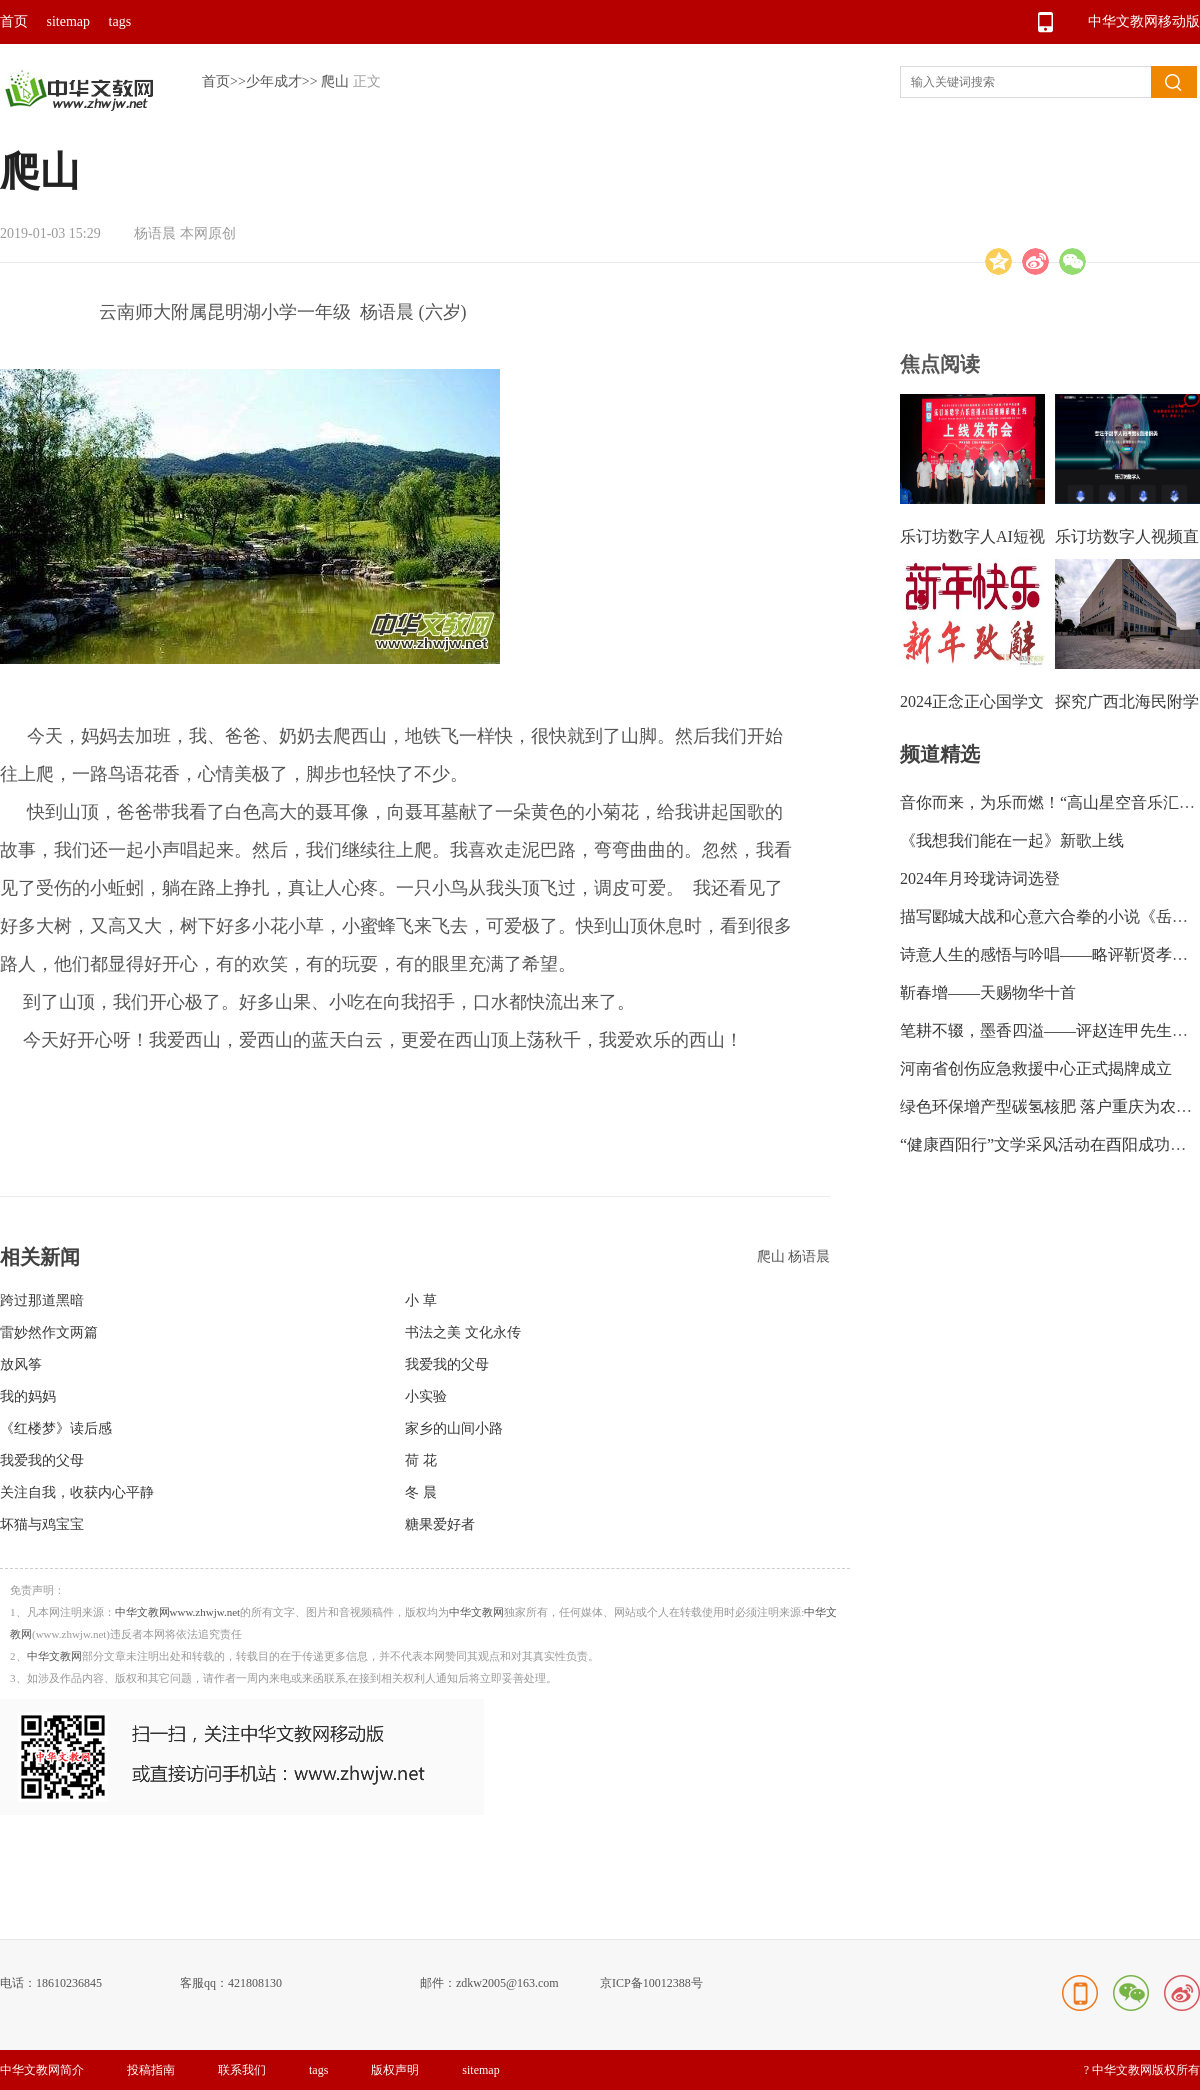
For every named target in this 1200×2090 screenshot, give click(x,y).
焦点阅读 (940, 364)
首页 (14, 21)
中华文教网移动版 (1144, 21)
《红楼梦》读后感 (56, 1428)
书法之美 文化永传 (463, 1332)
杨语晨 (809, 1256)
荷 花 (421, 1460)
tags (120, 21)
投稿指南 (151, 2070)
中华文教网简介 (42, 2070)
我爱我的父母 (447, 1364)
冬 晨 (421, 1492)
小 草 (421, 1300)
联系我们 (242, 2070)
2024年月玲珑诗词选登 (980, 878)
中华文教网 (476, 1612)
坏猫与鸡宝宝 (42, 1524)
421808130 (255, 1983)
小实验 (426, 1396)
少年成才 (274, 81)
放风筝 (21, 1364)
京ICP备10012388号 (651, 1983)
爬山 (335, 81)
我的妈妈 (28, 1396)
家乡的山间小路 (454, 1428)
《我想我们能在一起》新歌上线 (1012, 840)
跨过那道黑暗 (42, 1300)
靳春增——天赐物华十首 (988, 992)
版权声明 (395, 2070)
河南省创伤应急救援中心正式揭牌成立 (1036, 1068)
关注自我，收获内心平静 (77, 1492)
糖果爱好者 (440, 1524)
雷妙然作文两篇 (49, 1332)
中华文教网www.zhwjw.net (178, 1612)
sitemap (69, 21)
